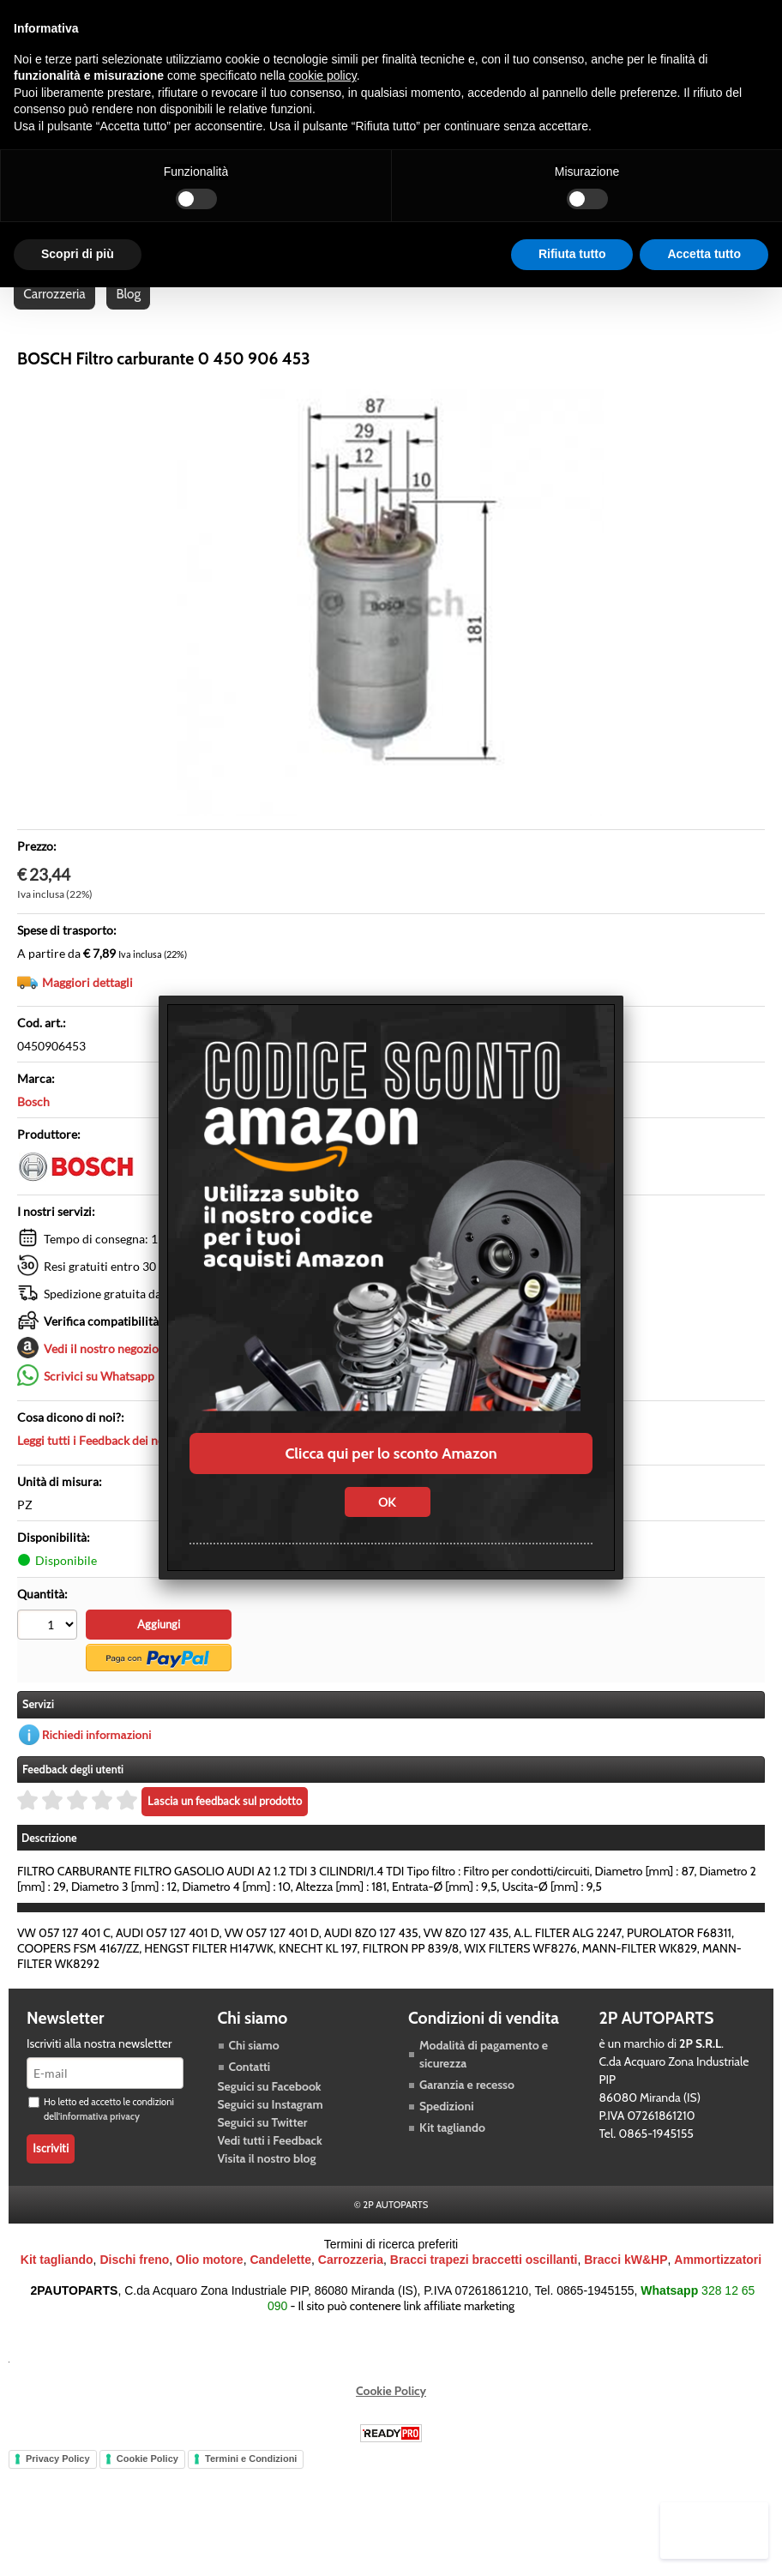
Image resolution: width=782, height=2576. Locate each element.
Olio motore (210, 2281)
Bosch (33, 1123)
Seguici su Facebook (270, 2108)
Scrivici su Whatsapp (99, 1398)
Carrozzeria (55, 312)
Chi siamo (254, 2066)
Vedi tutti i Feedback (270, 2162)
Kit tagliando (452, 2149)
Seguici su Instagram (270, 2126)
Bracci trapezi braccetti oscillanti (484, 2281)
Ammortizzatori (717, 2281)
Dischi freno (134, 2281)
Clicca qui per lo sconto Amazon (390, 1453)
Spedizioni (446, 2127)
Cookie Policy (391, 2412)
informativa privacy (100, 2138)
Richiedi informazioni (97, 1756)
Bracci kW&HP (625, 2281)
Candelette (280, 2281)
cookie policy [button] (323, 75)
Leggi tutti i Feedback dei (119, 1462)
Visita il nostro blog (267, 2180)
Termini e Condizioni (251, 2480)
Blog (129, 312)
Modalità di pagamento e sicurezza (483, 2075)
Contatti (250, 2088)
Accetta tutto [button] (704, 254)
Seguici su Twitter (263, 2144)
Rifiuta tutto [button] (572, 254)
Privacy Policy (58, 2480)
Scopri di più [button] (77, 254)
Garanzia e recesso (466, 2106)
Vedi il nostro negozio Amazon (124, 1370)
